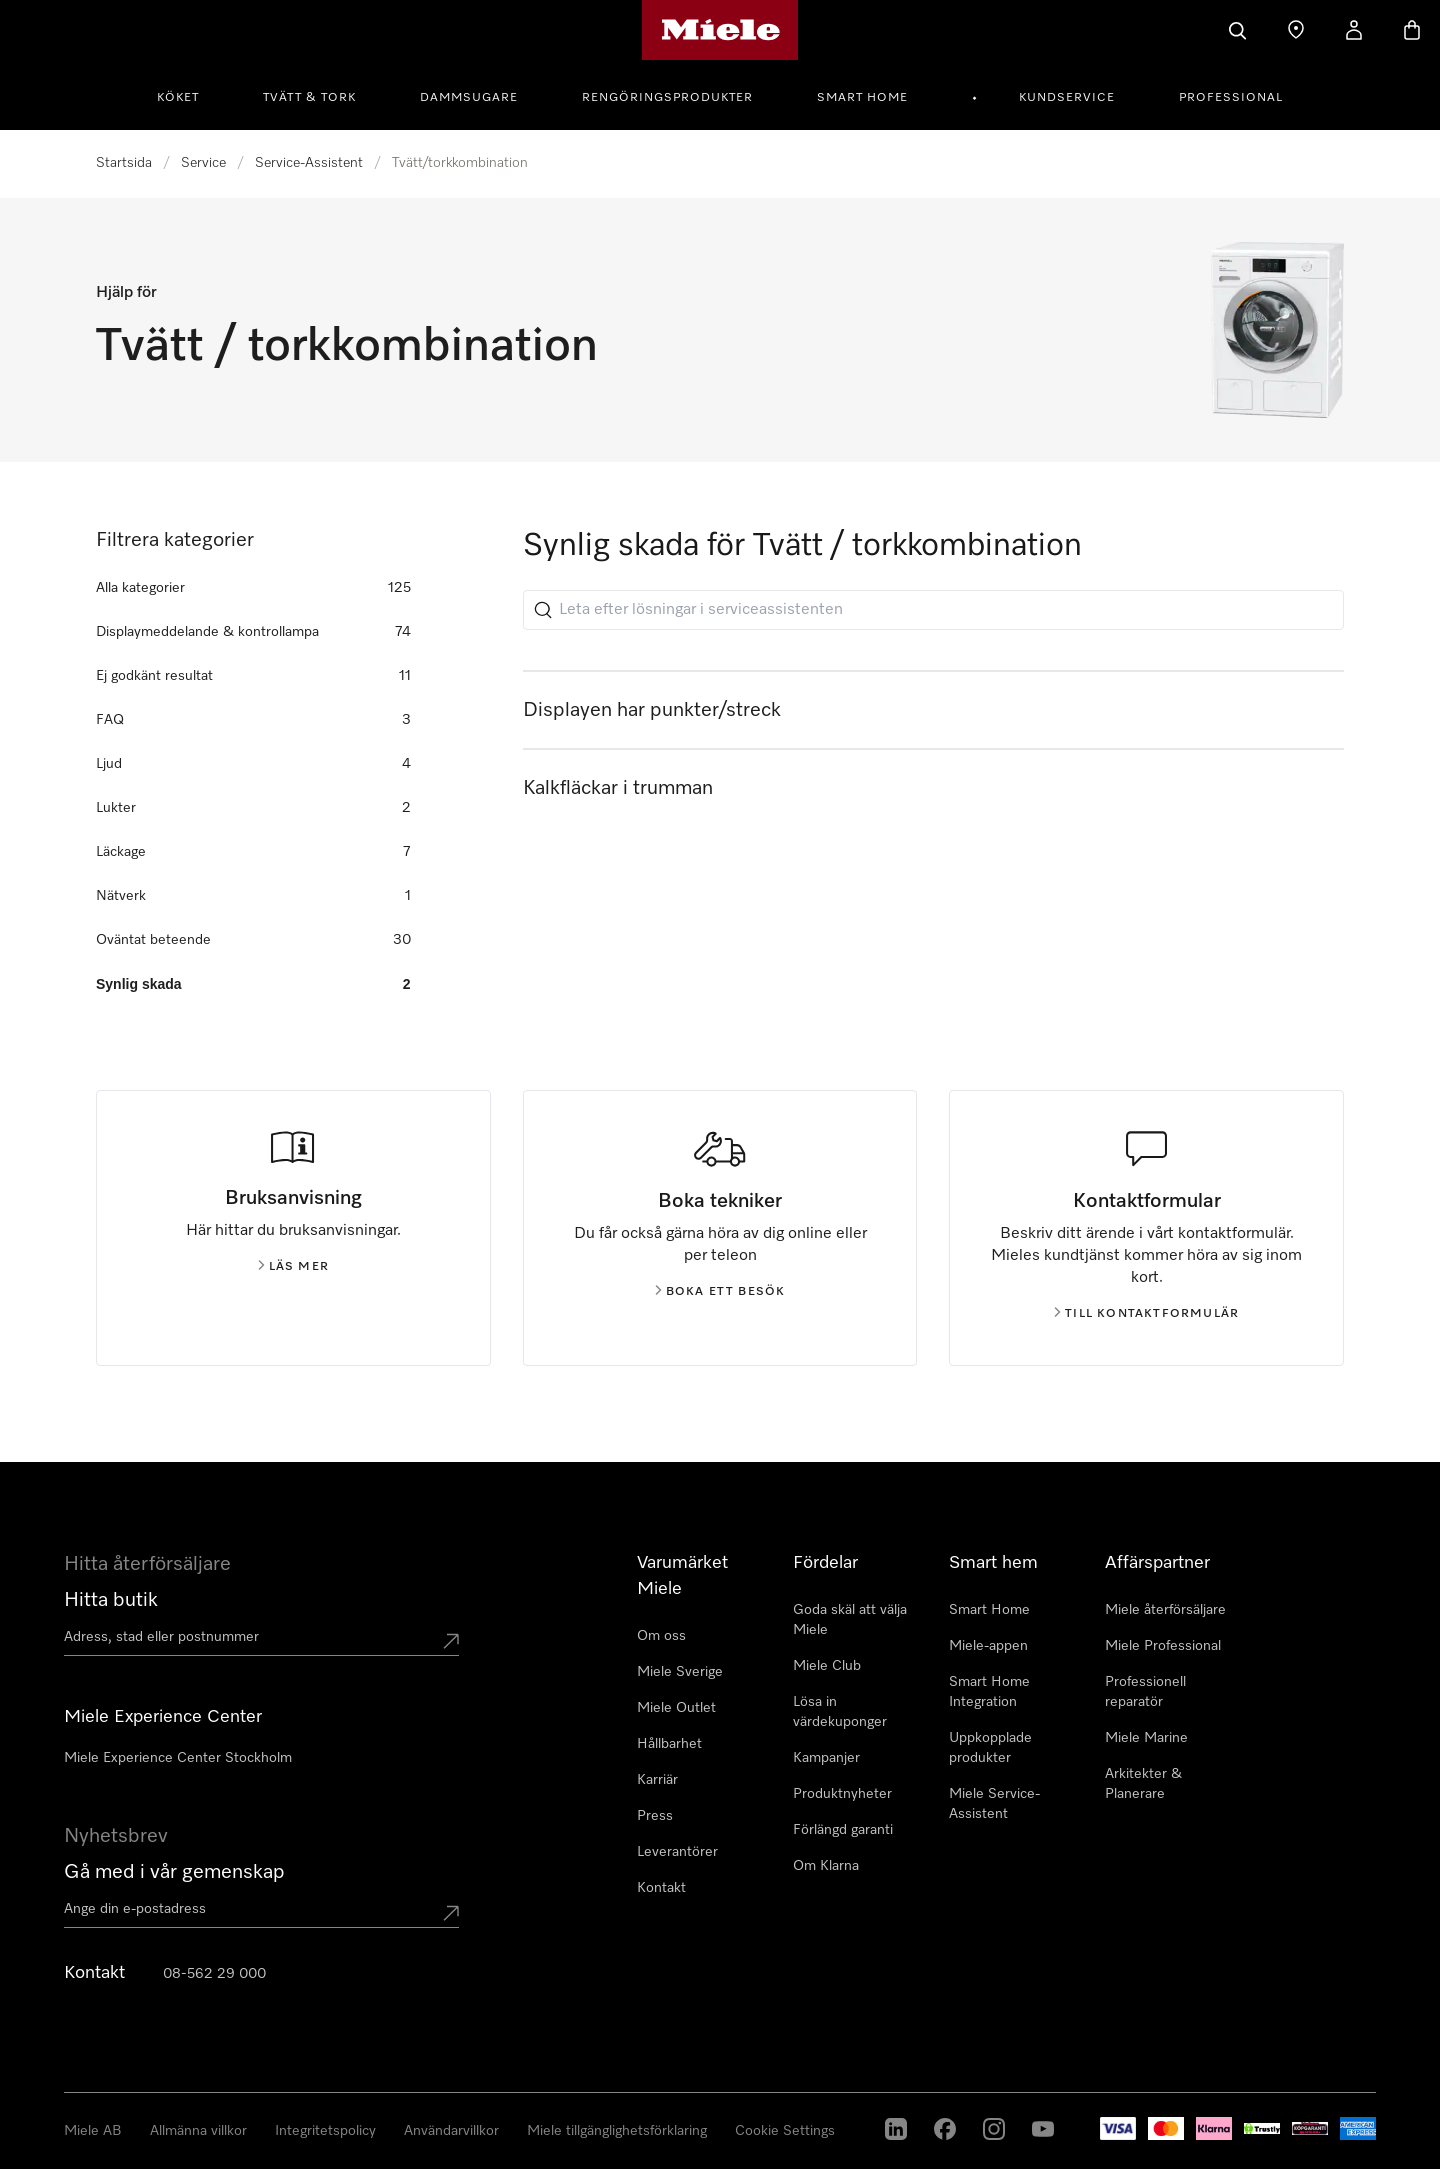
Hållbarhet (669, 1744)
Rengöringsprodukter (667, 98)
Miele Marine (1146, 1738)
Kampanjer (826, 1758)
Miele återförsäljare (1165, 1610)
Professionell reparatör (1145, 1692)
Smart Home (862, 98)
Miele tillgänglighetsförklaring (617, 2131)
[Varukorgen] (1412, 30)
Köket (178, 98)
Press (655, 1816)
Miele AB (93, 2131)
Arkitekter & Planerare (1143, 1784)
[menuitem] (189, 95)
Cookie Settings (785, 2131)
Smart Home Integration (989, 1692)
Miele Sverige (680, 1672)
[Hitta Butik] (1296, 30)
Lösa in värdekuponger (840, 1712)
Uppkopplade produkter (990, 1748)
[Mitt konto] (1354, 30)
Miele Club (827, 1666)
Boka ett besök (720, 1292)
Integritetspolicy (325, 2131)
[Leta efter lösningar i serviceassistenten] (933, 610)
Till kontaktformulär (1146, 1314)
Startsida (124, 163)
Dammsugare (469, 98)
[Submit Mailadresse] (451, 1913)
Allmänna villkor (198, 2131)
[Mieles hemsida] (720, 30)
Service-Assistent (309, 163)
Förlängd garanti (843, 1830)
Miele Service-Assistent (994, 1804)
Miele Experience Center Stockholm (178, 1758)
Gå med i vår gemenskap (174, 1872)
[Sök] (1238, 30)
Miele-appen (988, 1646)
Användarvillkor (451, 2131)
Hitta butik (111, 1600)
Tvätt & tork (309, 98)
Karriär (657, 1780)
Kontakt (661, 1888)
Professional (1231, 98)
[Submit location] (451, 1641)
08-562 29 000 (214, 1974)
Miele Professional (1163, 1646)
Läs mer (293, 1267)
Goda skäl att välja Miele (850, 1620)
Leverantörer (677, 1852)
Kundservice (1067, 98)
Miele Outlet (676, 1708)
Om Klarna (826, 1866)
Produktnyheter (842, 1794)
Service (203, 163)
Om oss (661, 1636)
